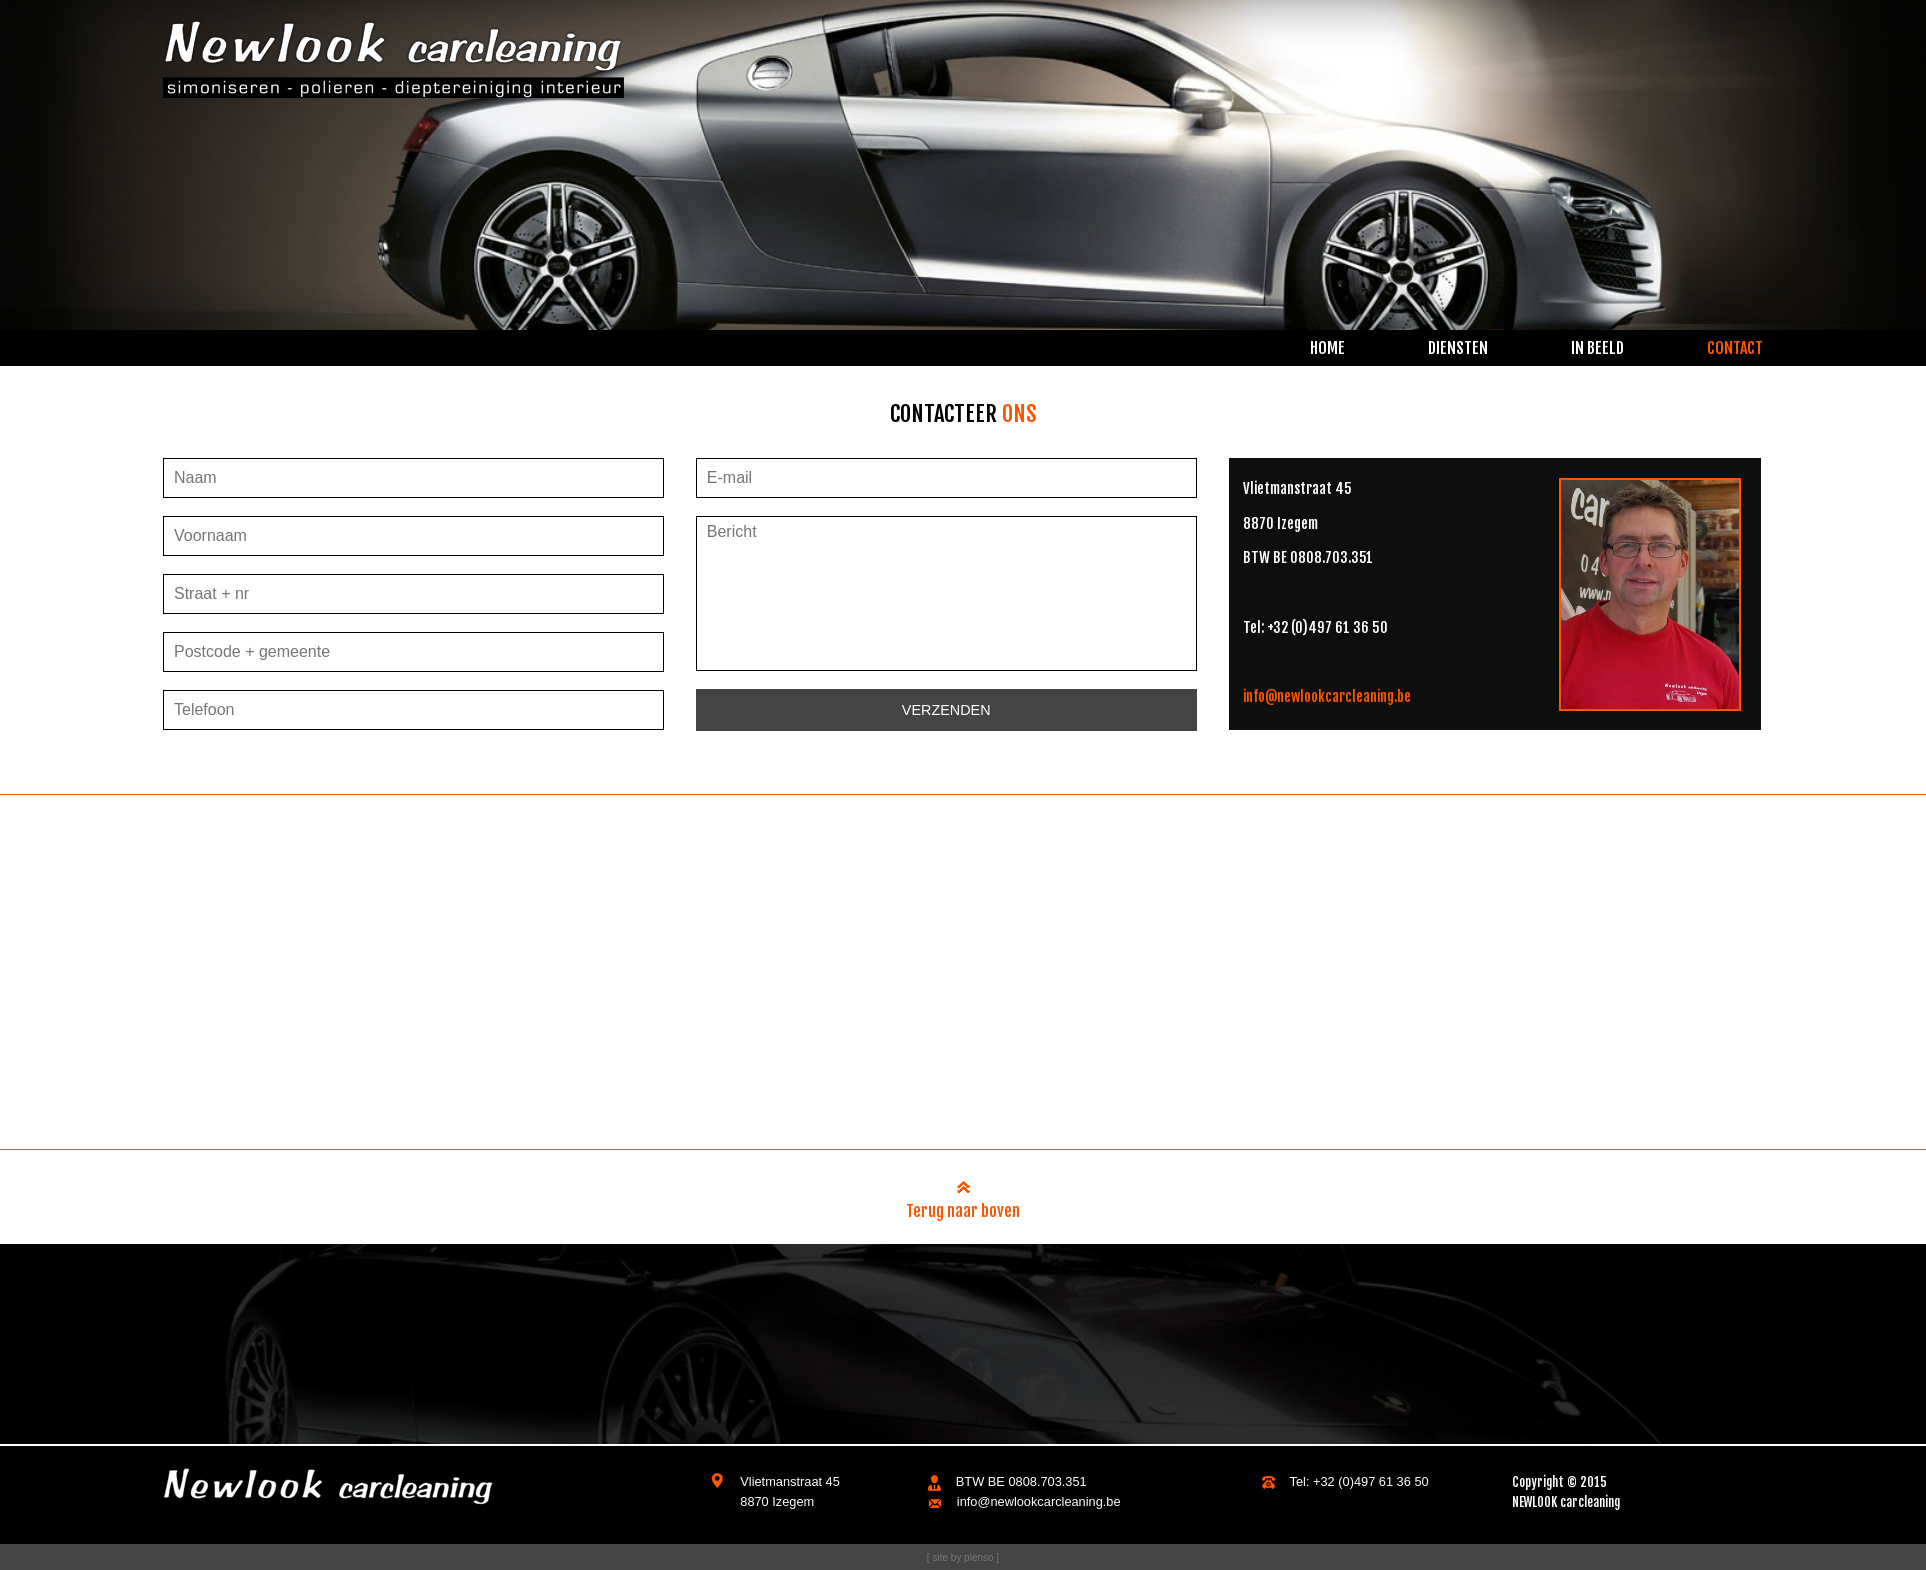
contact (1735, 348)
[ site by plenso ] (963, 1557)
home (1327, 348)
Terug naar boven (963, 1204)
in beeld (1597, 348)
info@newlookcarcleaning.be (1327, 696)
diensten (1458, 348)
